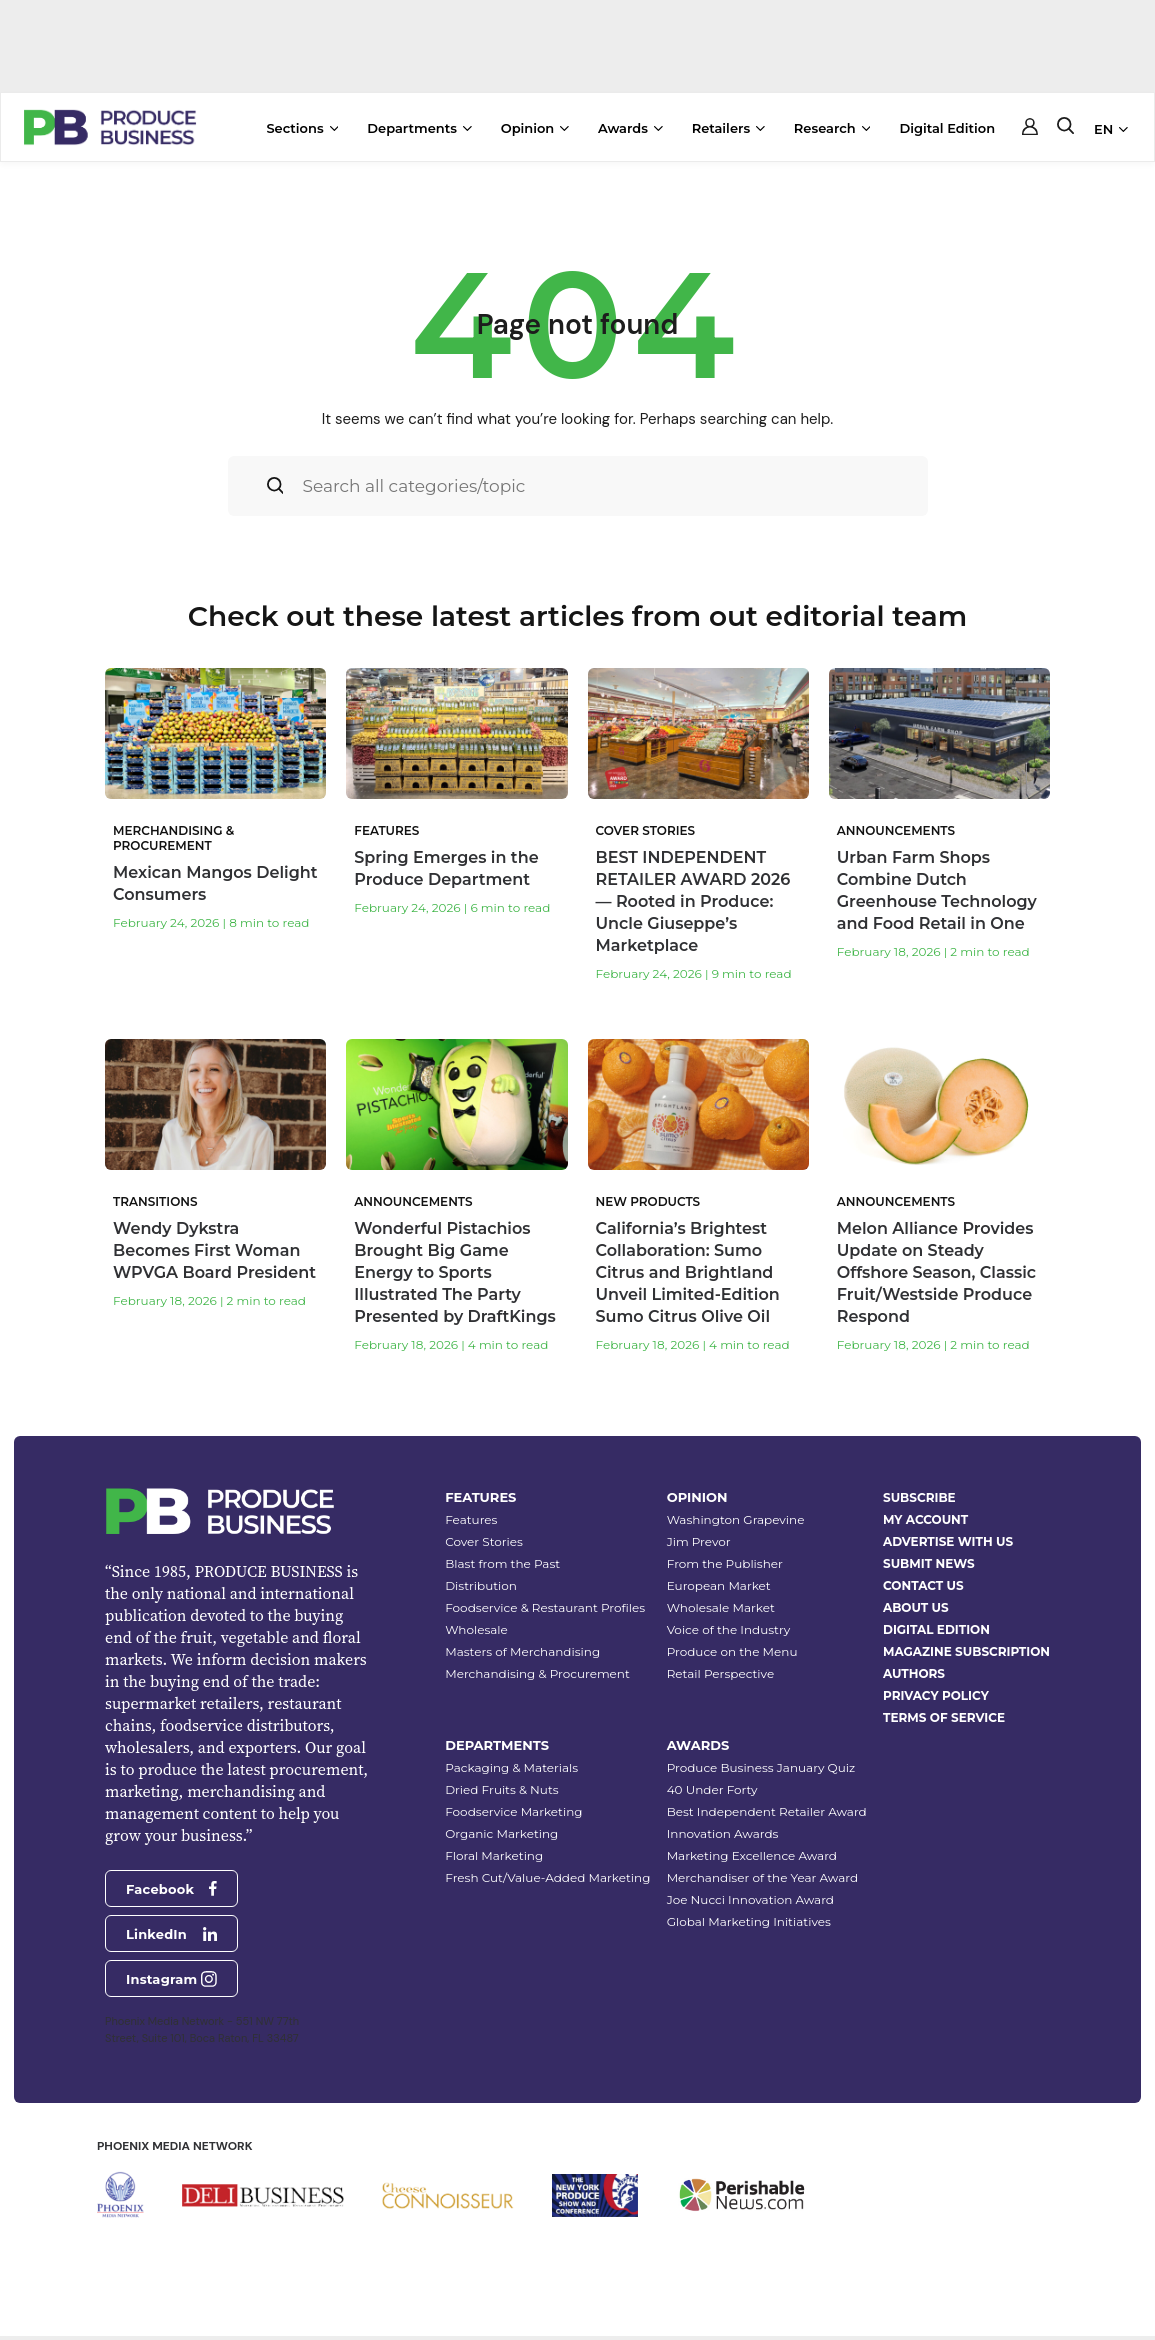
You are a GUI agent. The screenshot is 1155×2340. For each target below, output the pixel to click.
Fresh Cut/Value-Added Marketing (547, 1864)
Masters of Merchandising (522, 1638)
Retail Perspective (720, 1660)
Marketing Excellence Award (752, 1842)
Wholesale (476, 1616)
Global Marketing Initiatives (749, 1908)
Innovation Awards (723, 1820)
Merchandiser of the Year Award (762, 1864)
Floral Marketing (494, 1842)
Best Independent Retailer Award (767, 1798)
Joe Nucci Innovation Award (750, 1886)
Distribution (481, 1572)
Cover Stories (484, 1528)
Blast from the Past (502, 1550)
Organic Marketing (501, 1820)
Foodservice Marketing (513, 1798)
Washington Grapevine (736, 1506)
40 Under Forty (712, 1776)
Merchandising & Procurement (537, 1660)
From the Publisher (725, 1550)
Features (471, 1506)
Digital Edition (947, 128)
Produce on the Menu (732, 1638)
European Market (719, 1572)
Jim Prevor (699, 1528)
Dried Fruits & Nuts (501, 1776)
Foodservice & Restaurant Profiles (545, 1594)
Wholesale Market (721, 1594)
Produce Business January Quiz (761, 1754)
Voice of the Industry (729, 1616)
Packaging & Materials (511, 1754)
